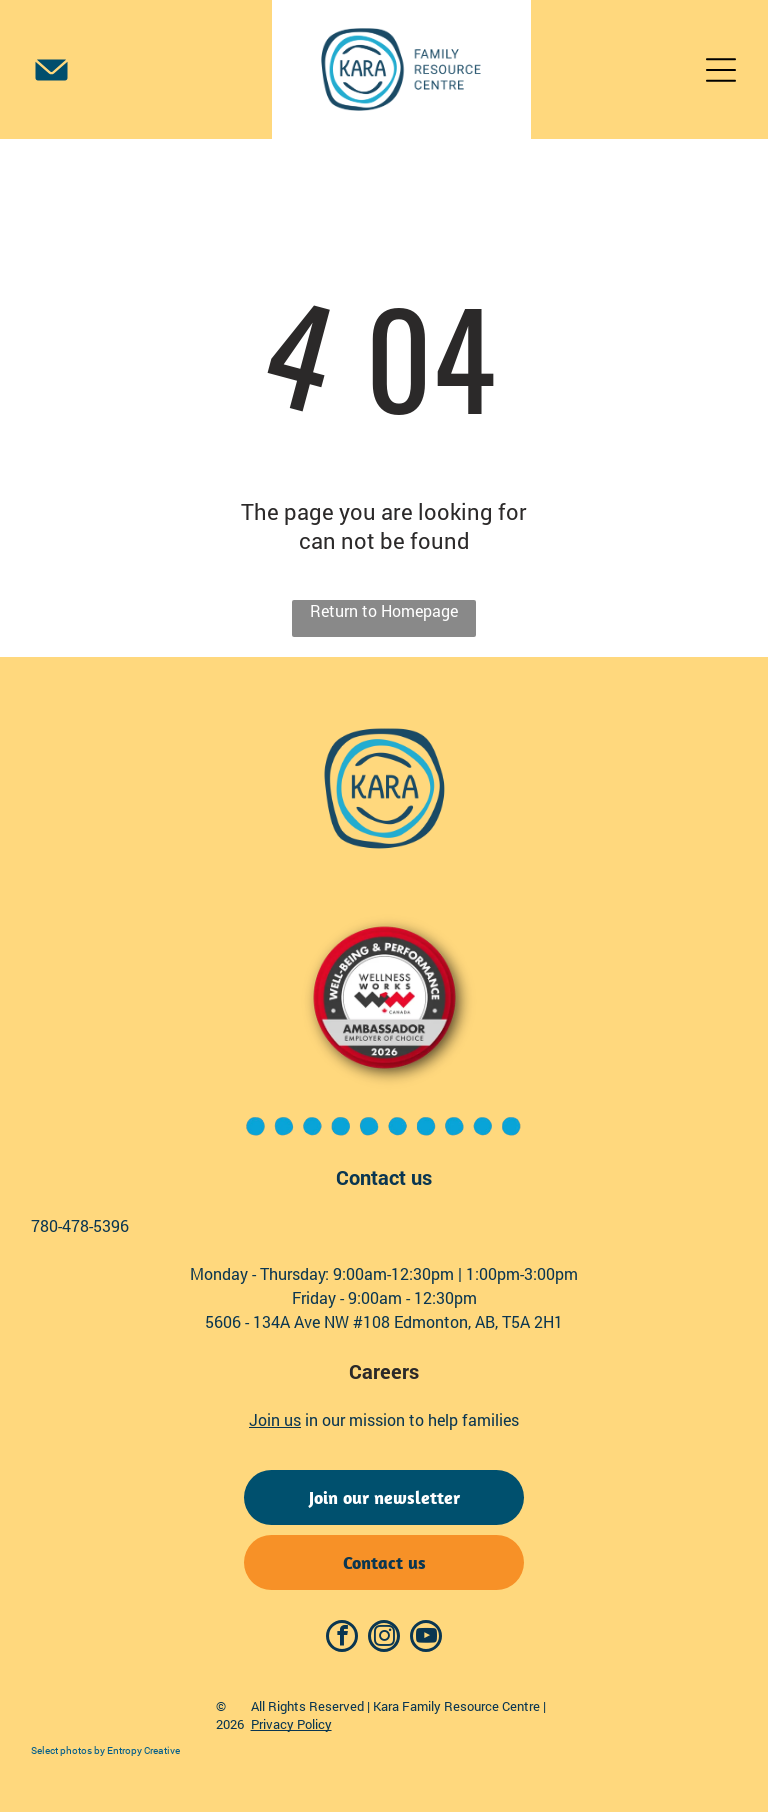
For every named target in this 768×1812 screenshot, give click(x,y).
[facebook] (342, 1638)
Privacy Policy (291, 1724)
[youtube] (426, 1638)
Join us (275, 1419)
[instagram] (384, 1638)
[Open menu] (721, 70)
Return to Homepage (384, 610)
